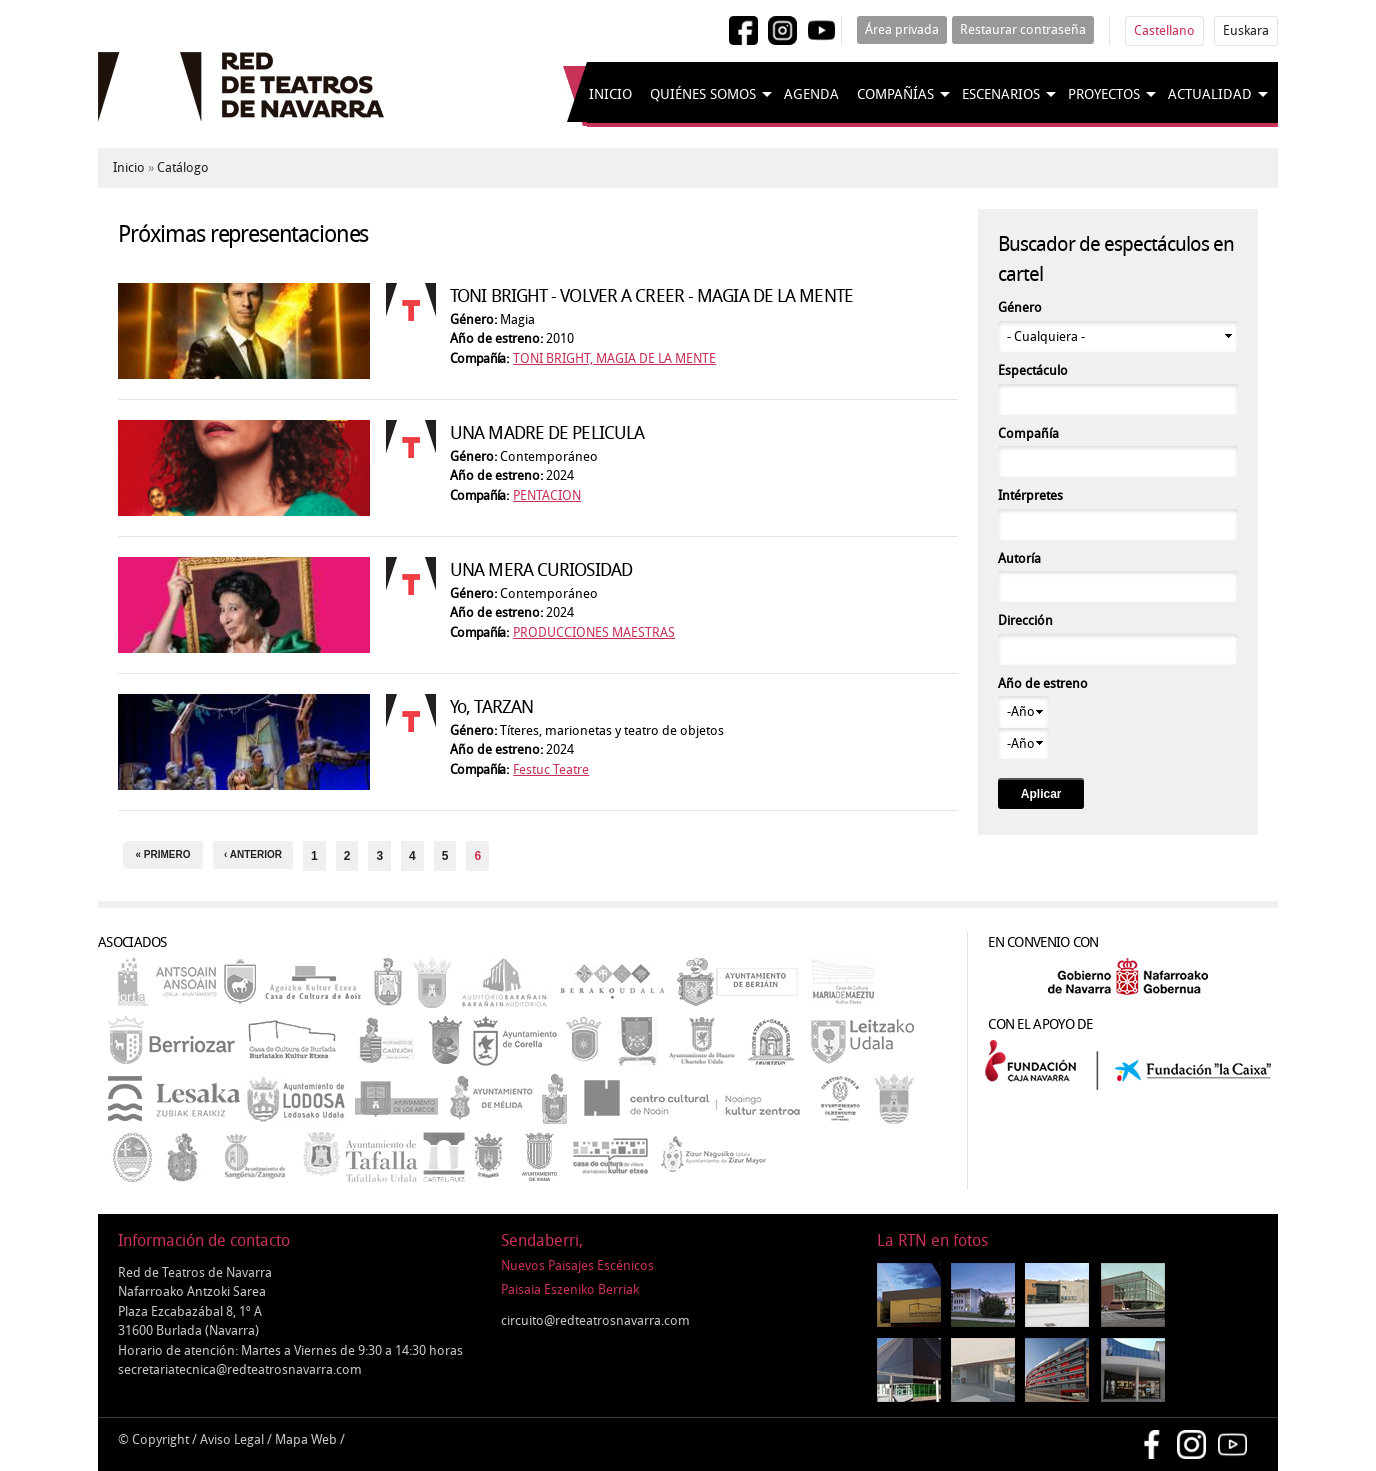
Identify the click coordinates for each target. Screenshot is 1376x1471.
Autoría (1019, 558)
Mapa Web (306, 1439)
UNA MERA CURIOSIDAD (541, 570)
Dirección (1025, 620)
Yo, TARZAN (491, 707)
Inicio (610, 94)
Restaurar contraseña (1023, 29)
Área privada (902, 29)
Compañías (895, 94)
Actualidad (1210, 94)
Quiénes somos (703, 94)
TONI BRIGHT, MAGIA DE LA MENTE (614, 358)
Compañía (1028, 433)
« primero (162, 854)
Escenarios (1001, 94)
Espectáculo (1033, 370)
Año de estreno (1043, 683)
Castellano (1164, 30)
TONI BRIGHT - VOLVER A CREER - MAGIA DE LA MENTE (651, 296)
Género (1020, 307)
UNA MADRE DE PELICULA (547, 433)
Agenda (811, 94)
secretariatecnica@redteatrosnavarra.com (240, 1369)
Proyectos (1104, 94)
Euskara (1246, 30)
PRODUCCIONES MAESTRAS (594, 632)
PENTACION (547, 495)
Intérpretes (1030, 495)
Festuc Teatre (551, 769)
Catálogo (183, 167)
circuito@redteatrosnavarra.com (595, 1320)
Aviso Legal (232, 1439)
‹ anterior (253, 854)
